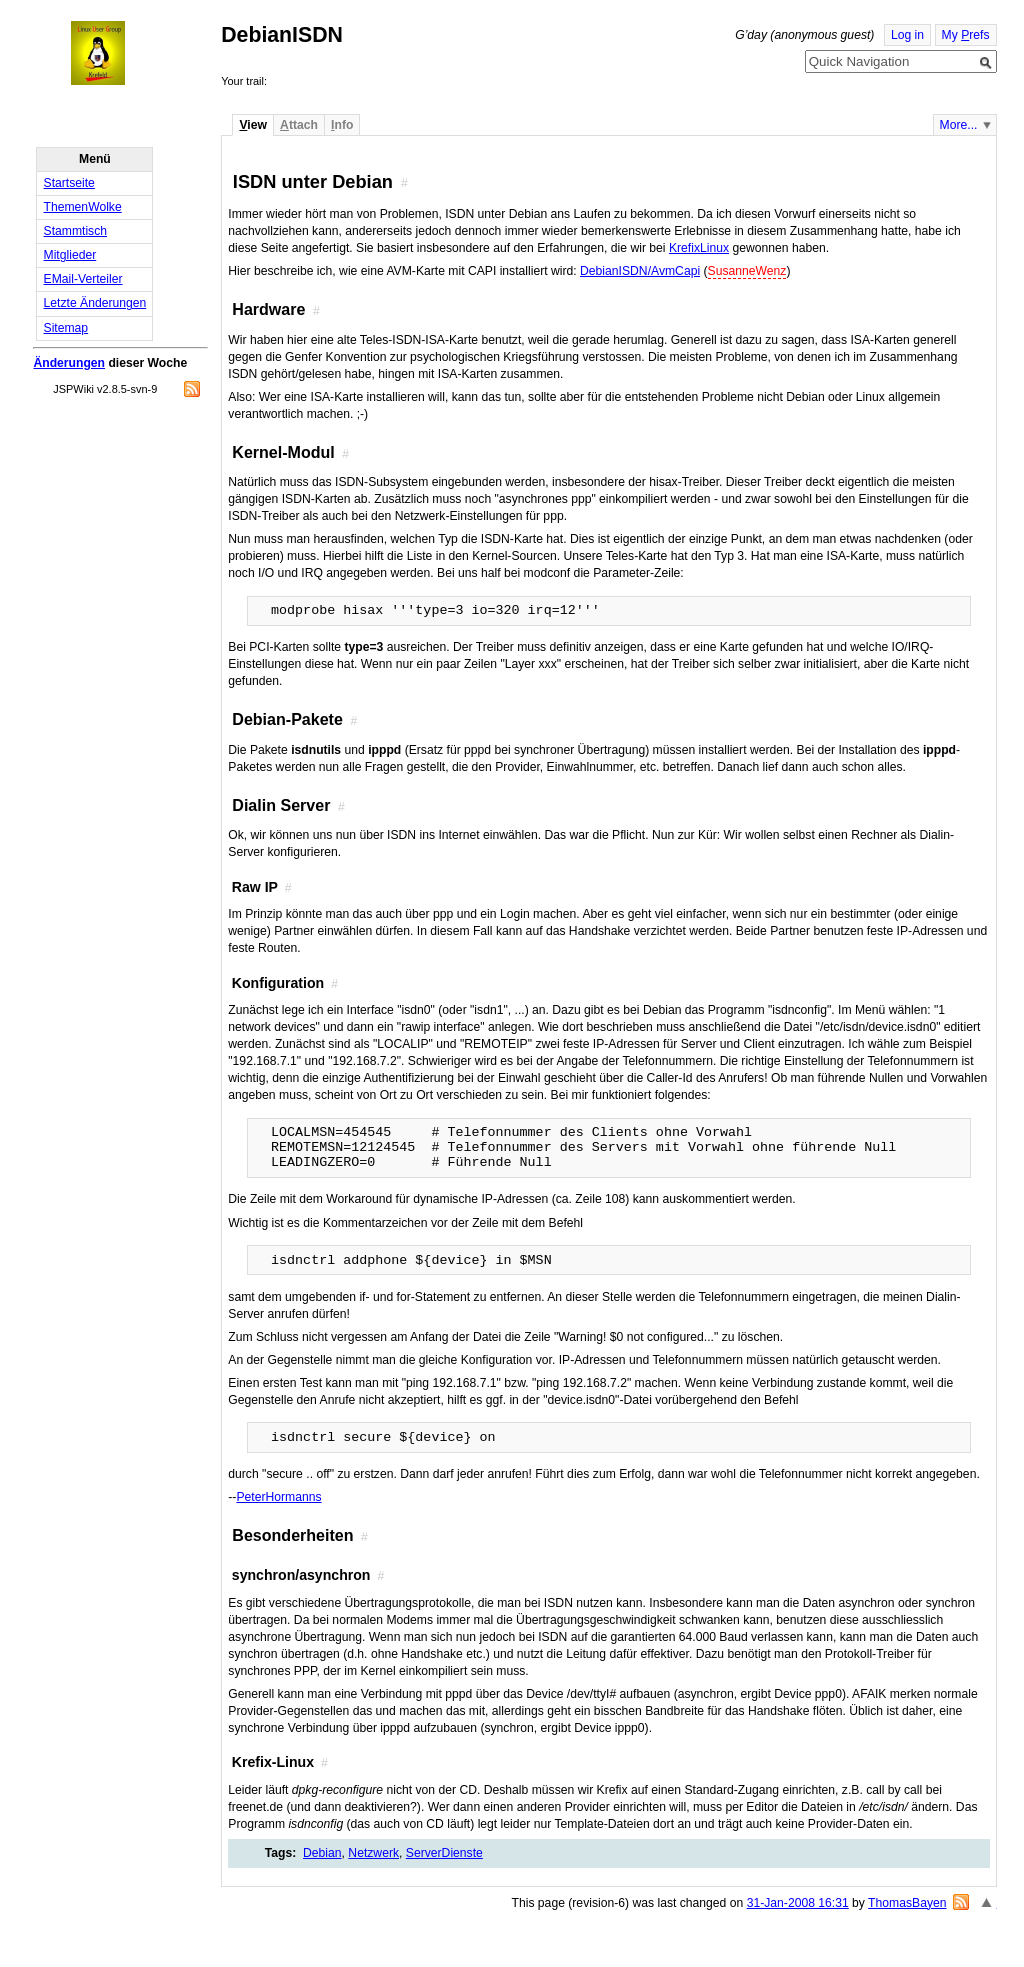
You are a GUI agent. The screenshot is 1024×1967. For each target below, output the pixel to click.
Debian (322, 1853)
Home (116, 53)
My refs (966, 35)
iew (252, 125)
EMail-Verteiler (83, 279)
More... (959, 125)
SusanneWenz (747, 271)
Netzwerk (373, 1853)
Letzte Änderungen (95, 303)
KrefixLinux (699, 248)
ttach (299, 125)
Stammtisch (76, 231)
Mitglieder (70, 255)
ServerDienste (444, 1853)
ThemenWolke (83, 207)
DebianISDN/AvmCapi (640, 271)
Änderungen (69, 363)
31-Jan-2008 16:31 (798, 1903)
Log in (907, 35)
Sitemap (66, 328)
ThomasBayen (907, 1903)
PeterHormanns (278, 1497)
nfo (342, 125)
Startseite (69, 183)
